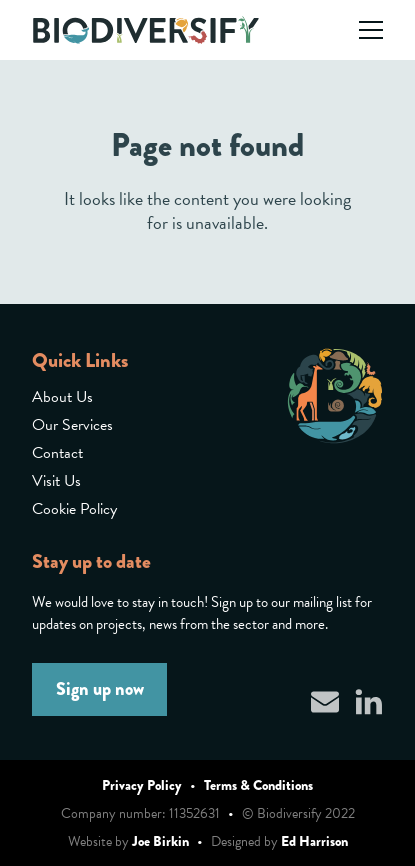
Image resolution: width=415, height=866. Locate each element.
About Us (62, 397)
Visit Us (56, 481)
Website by (128, 841)
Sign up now (100, 689)
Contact (57, 453)
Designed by (279, 841)
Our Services (72, 425)
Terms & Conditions (258, 785)
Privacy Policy (142, 785)
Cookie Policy (74, 509)
